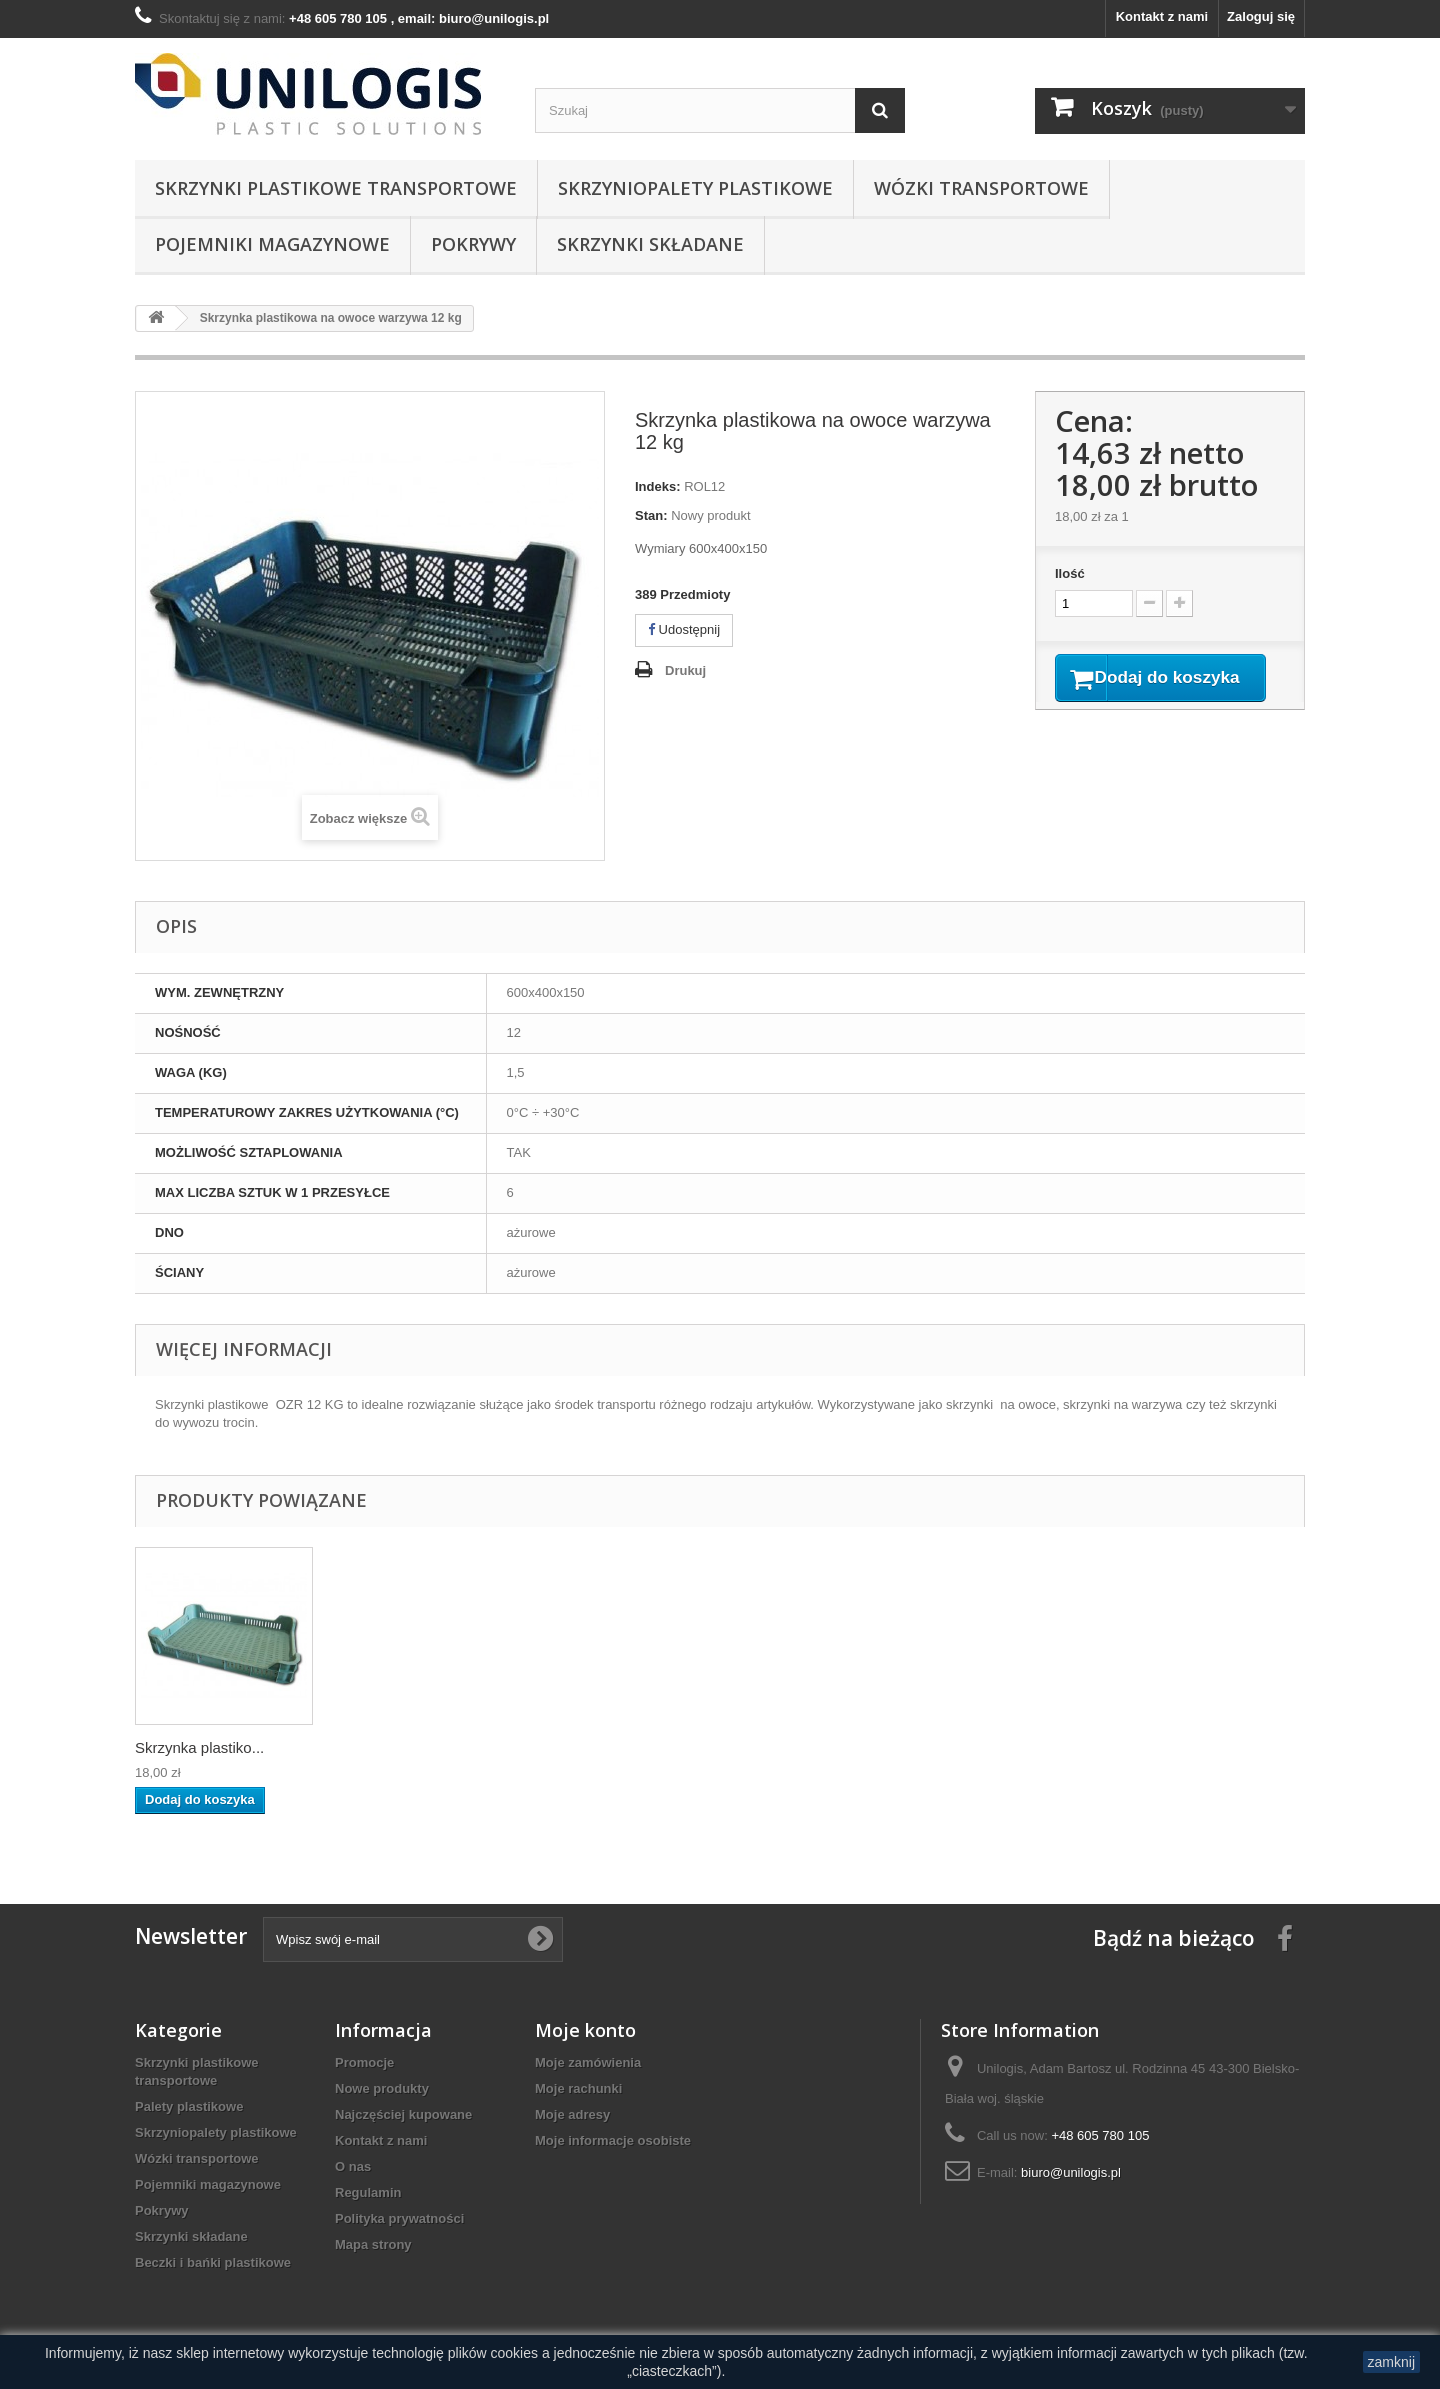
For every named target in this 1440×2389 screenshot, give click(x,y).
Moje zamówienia (588, 2062)
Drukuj (685, 670)
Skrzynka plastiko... (199, 1747)
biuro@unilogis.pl (1071, 2172)
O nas (353, 2166)
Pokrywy (473, 244)
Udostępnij (684, 629)
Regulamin (368, 2192)
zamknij (1391, 2362)
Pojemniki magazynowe (272, 244)
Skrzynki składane (650, 244)
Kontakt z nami (1162, 16)
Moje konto (585, 2030)
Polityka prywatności (399, 2218)
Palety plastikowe (189, 2106)
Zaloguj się (1261, 16)
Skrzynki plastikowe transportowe (336, 188)
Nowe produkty (382, 2088)
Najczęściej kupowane (403, 2114)
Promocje (364, 2062)
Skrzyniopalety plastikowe (695, 188)
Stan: (651, 515)
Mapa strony (373, 2244)
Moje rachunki (578, 2088)
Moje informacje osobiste (613, 2140)
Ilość (1070, 573)
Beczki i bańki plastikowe (213, 2262)
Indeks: (658, 486)
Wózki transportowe (981, 188)
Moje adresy (572, 2114)
